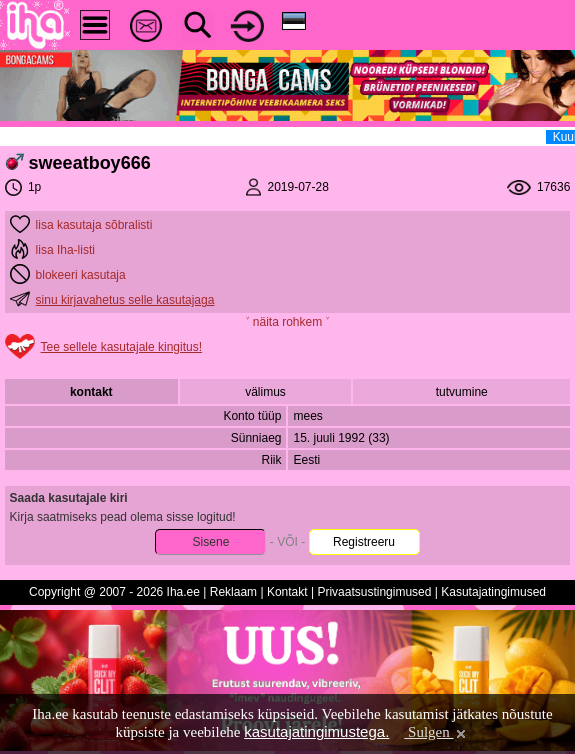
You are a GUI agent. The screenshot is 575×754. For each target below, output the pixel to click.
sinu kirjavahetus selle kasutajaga (125, 300)
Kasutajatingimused (493, 592)
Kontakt (287, 592)
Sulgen (436, 732)
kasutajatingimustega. (316, 731)
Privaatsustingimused (374, 592)
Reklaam (233, 592)
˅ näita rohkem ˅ (287, 322)
